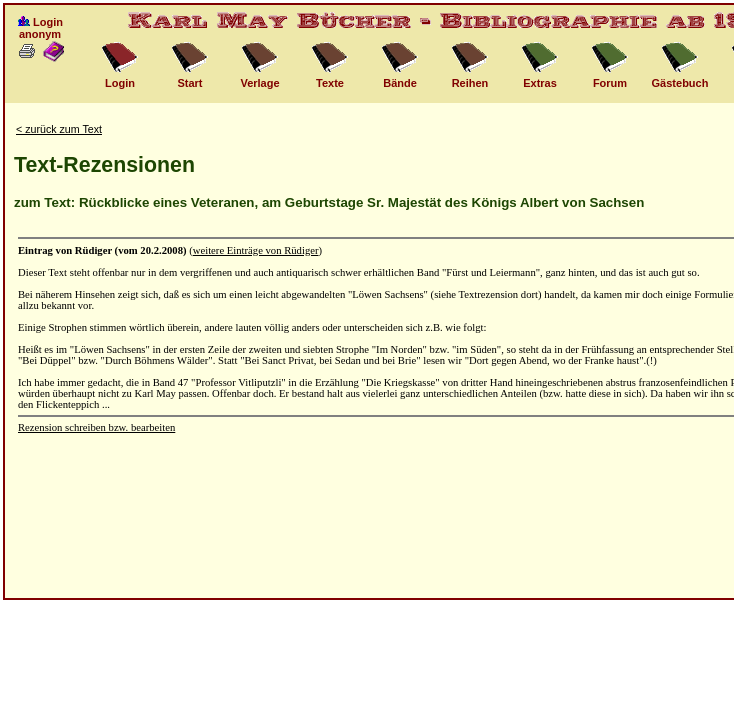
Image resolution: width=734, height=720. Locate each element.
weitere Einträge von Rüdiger (256, 250)
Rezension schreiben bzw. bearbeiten (96, 427)
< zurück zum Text (59, 129)
